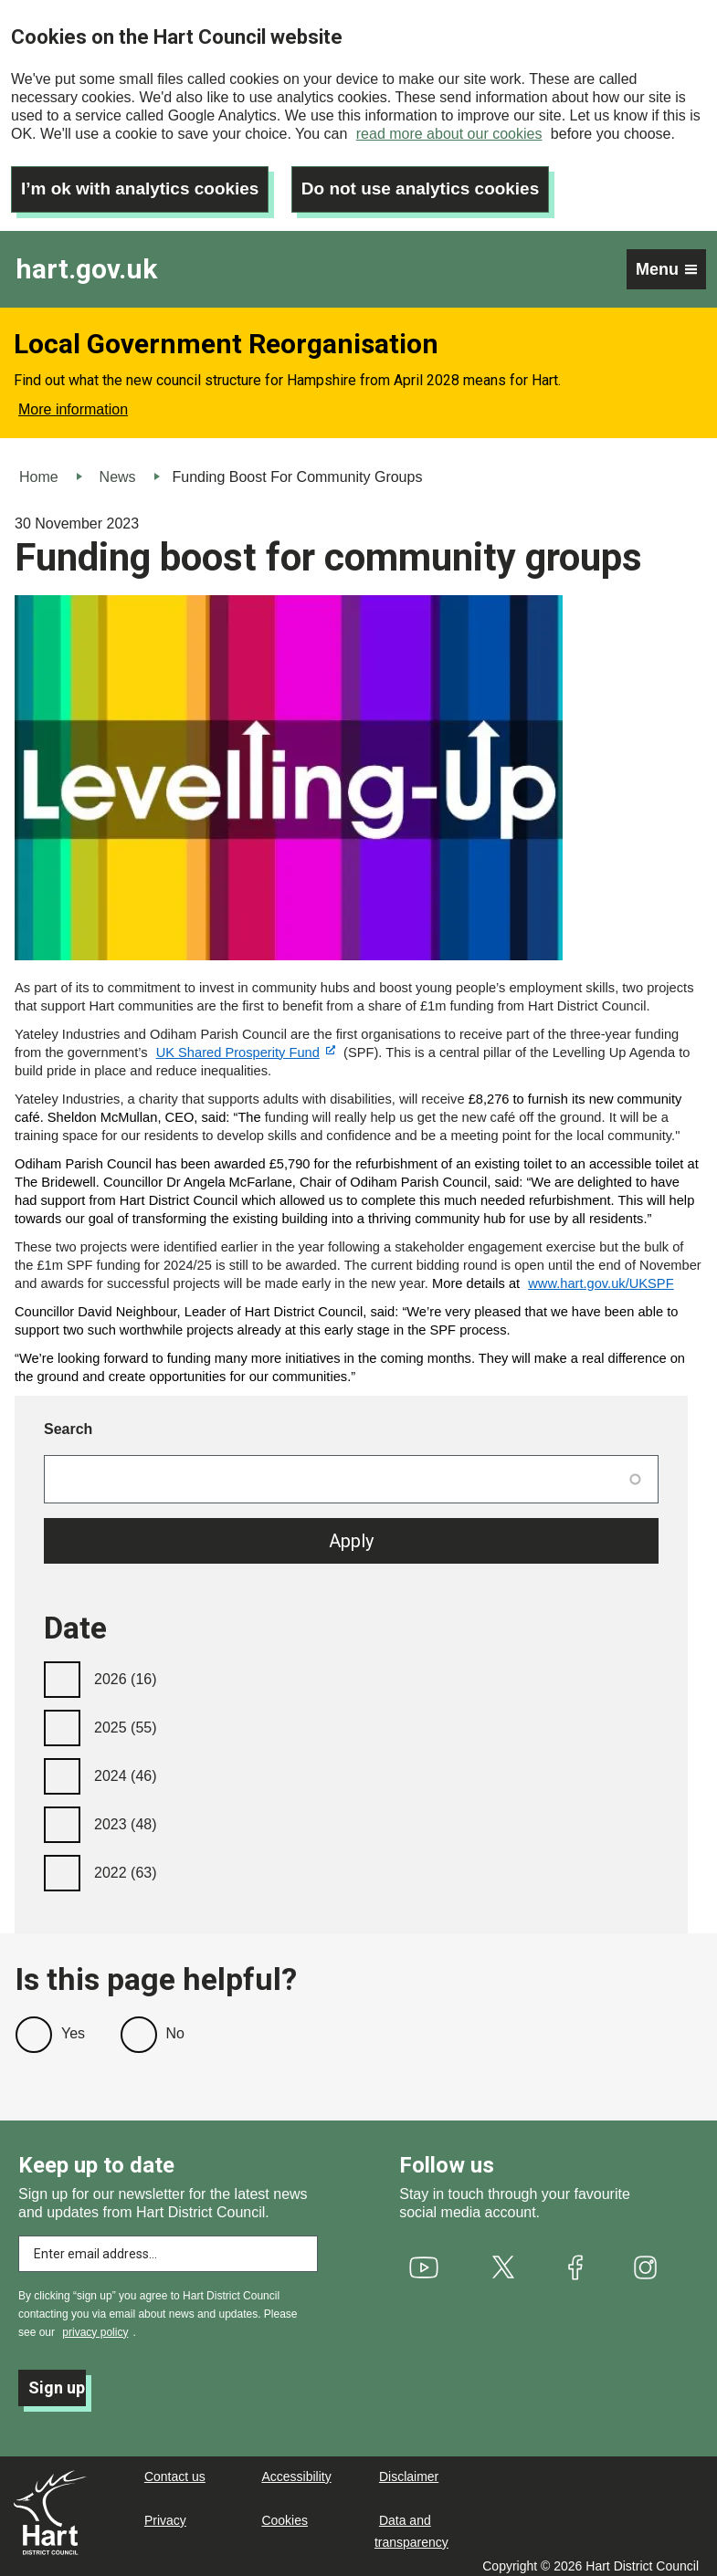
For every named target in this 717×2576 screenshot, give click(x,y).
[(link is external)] (246, 1044)
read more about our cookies (449, 133)
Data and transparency (411, 2523)
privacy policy (95, 2324)
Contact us (175, 2468)
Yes (73, 2025)
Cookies (284, 2512)
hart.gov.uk (86, 261)
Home (38, 468)
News (118, 468)
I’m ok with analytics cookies (146, 181)
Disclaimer (408, 2468)
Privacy (165, 2512)
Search (68, 1421)
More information (73, 401)
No (175, 2025)
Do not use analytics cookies (439, 181)
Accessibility (296, 2468)
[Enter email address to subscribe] (168, 2245)
